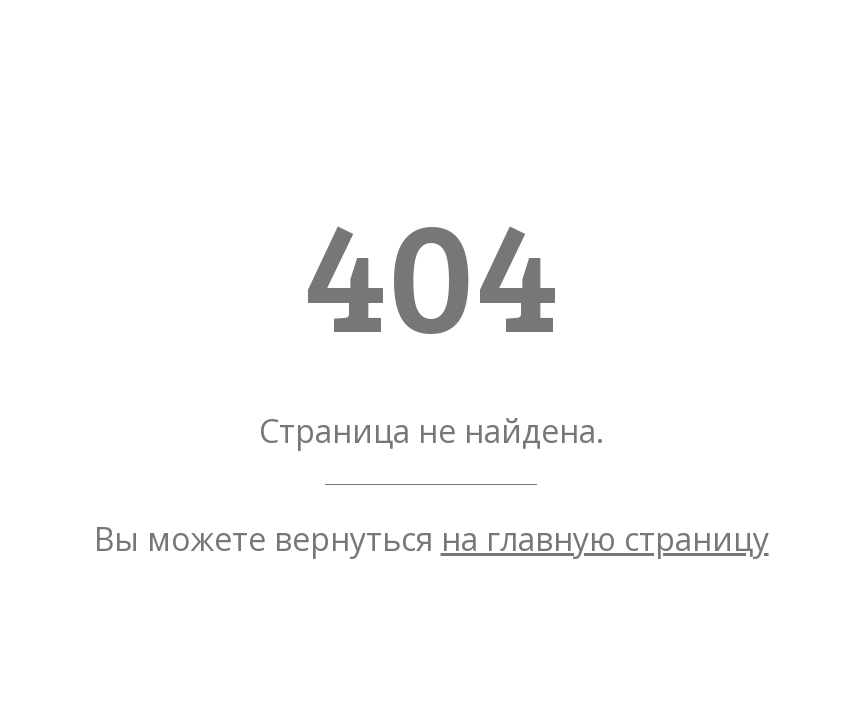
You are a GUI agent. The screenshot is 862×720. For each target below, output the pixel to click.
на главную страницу (605, 538)
